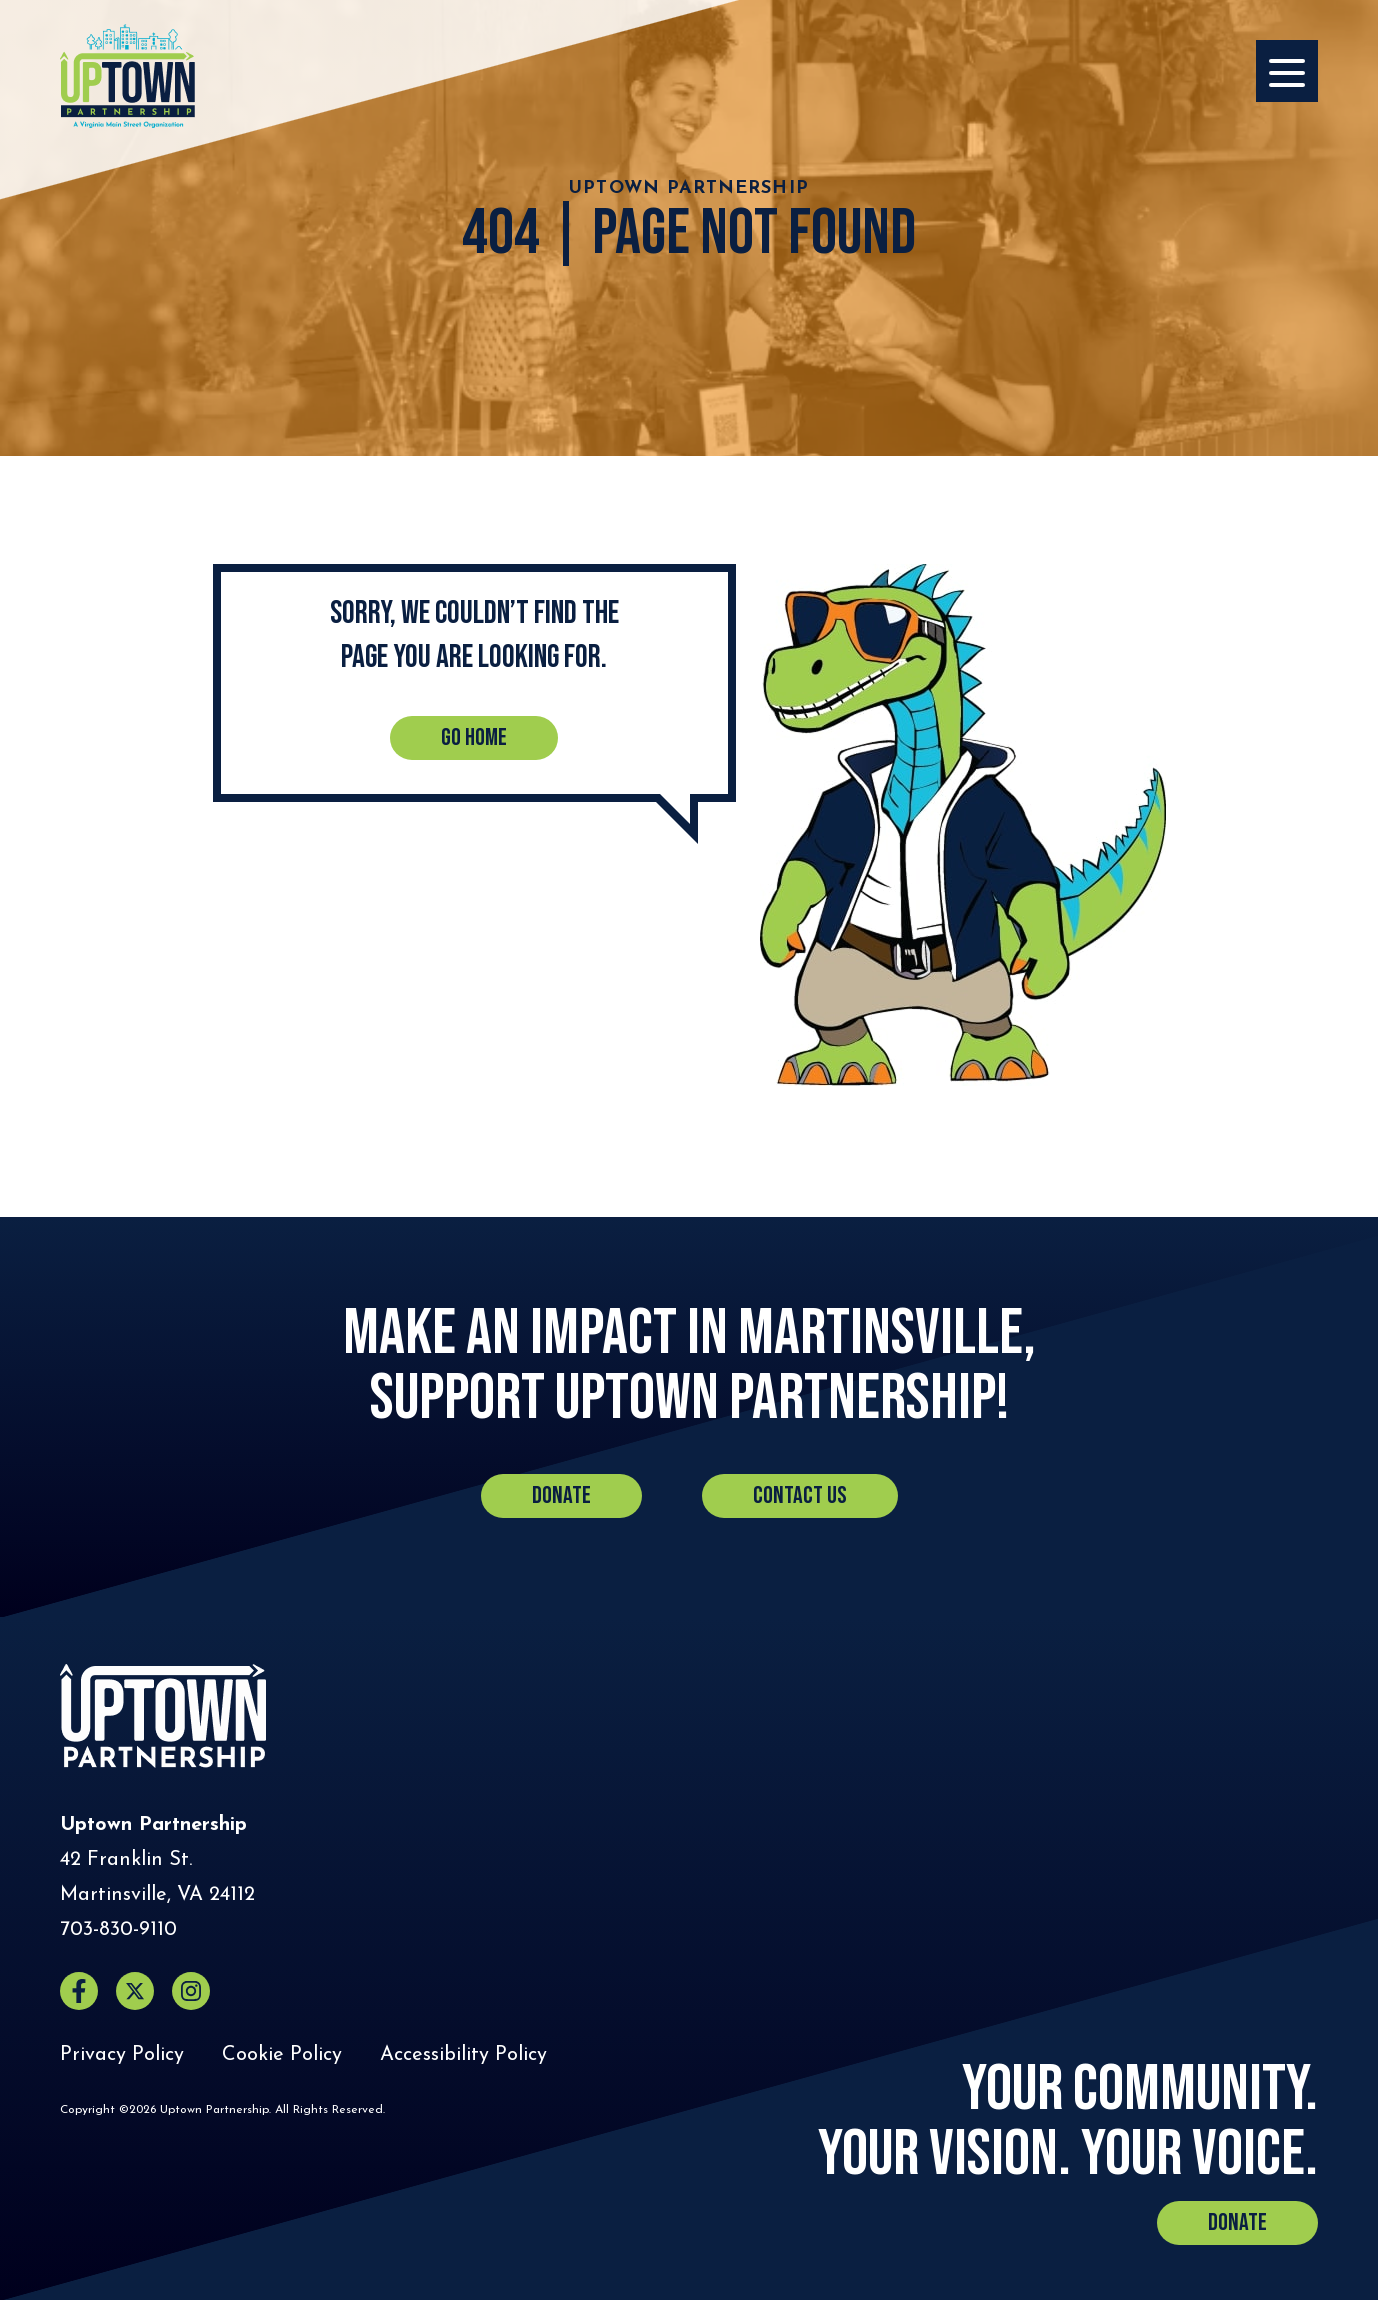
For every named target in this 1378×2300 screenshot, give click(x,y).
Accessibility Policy (463, 2055)
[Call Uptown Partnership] (118, 1930)
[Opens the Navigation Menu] (1287, 71)
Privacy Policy (122, 2055)
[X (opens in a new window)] (135, 1991)
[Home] (127, 76)
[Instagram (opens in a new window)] (191, 1991)
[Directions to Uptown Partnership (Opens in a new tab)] (157, 1878)
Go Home (474, 737)
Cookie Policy (282, 2055)
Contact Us (800, 1495)
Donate (561, 1495)
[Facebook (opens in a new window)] (79, 1991)
